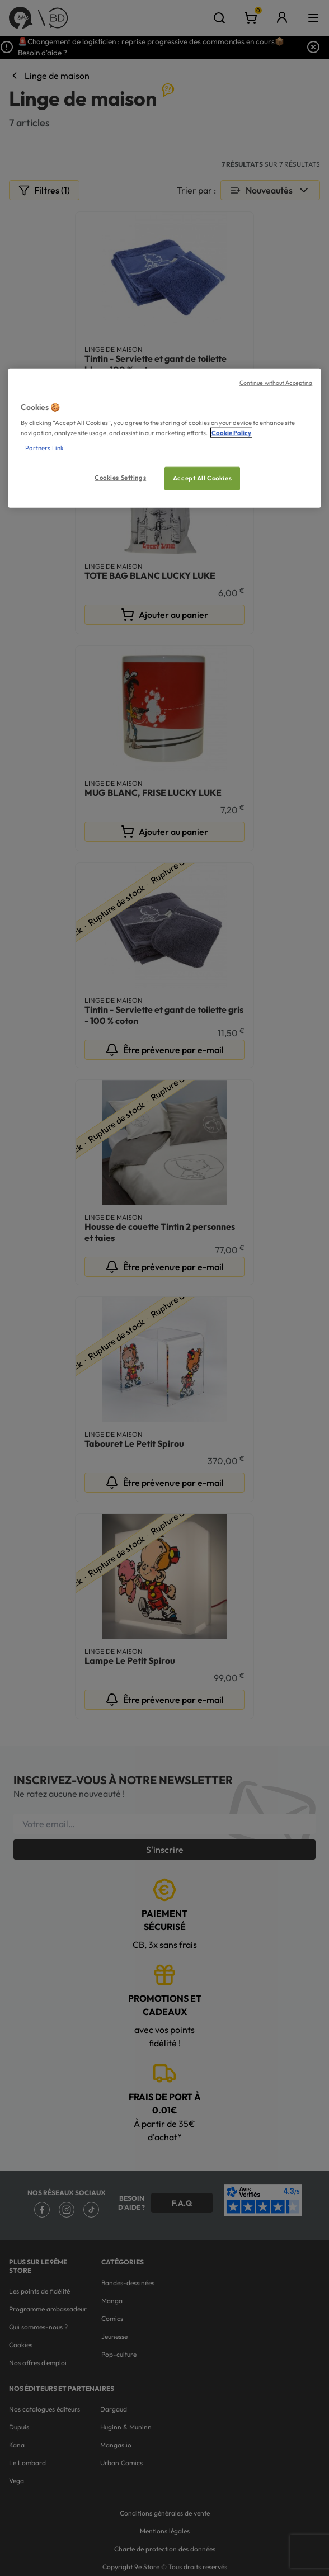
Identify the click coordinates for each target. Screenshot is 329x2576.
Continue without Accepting (276, 382)
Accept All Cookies (202, 478)
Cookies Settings (120, 477)
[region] (164, 438)
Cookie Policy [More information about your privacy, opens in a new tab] (231, 432)
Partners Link (44, 447)
